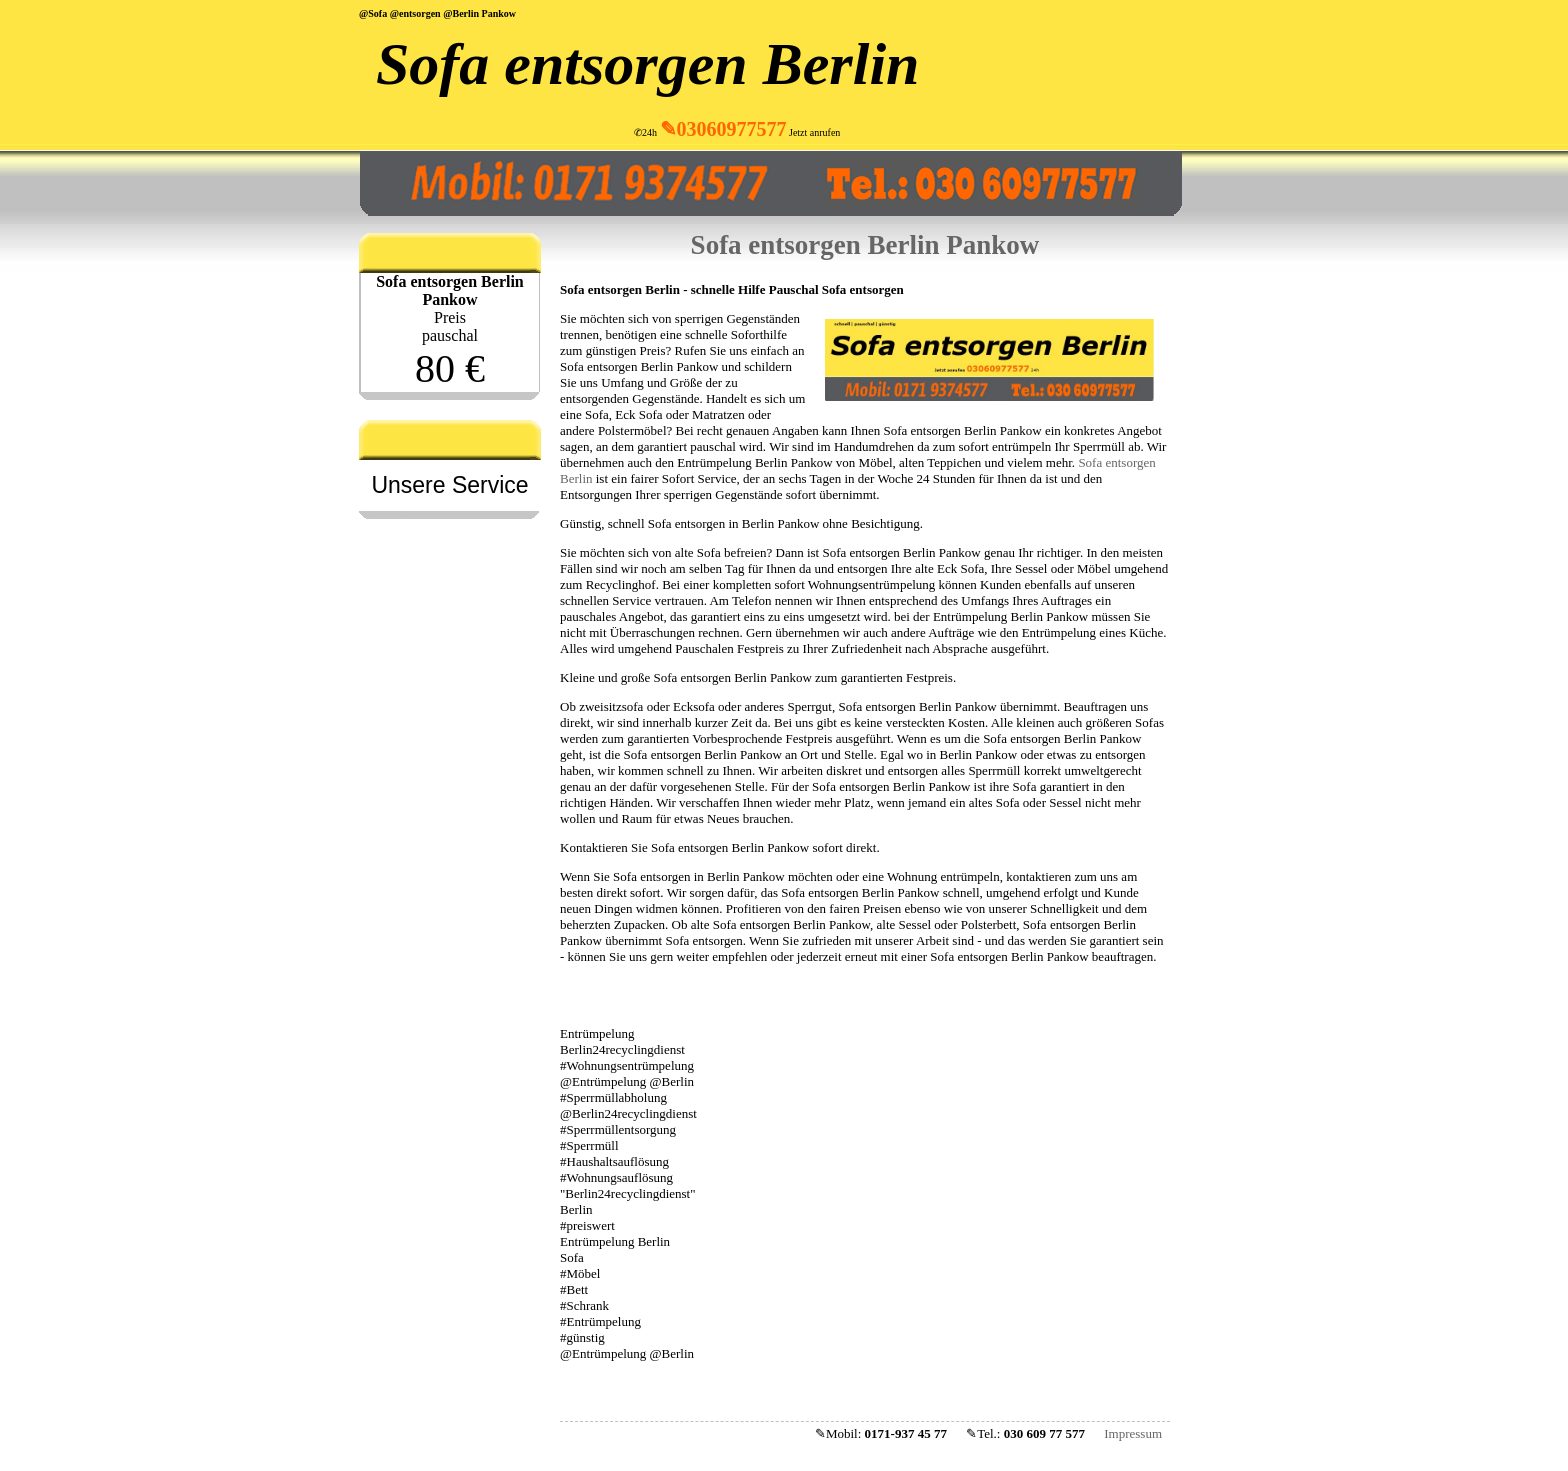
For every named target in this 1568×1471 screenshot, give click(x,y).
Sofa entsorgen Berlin (647, 64)
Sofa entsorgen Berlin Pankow (865, 245)
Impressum (1133, 1433)
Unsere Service (449, 485)
